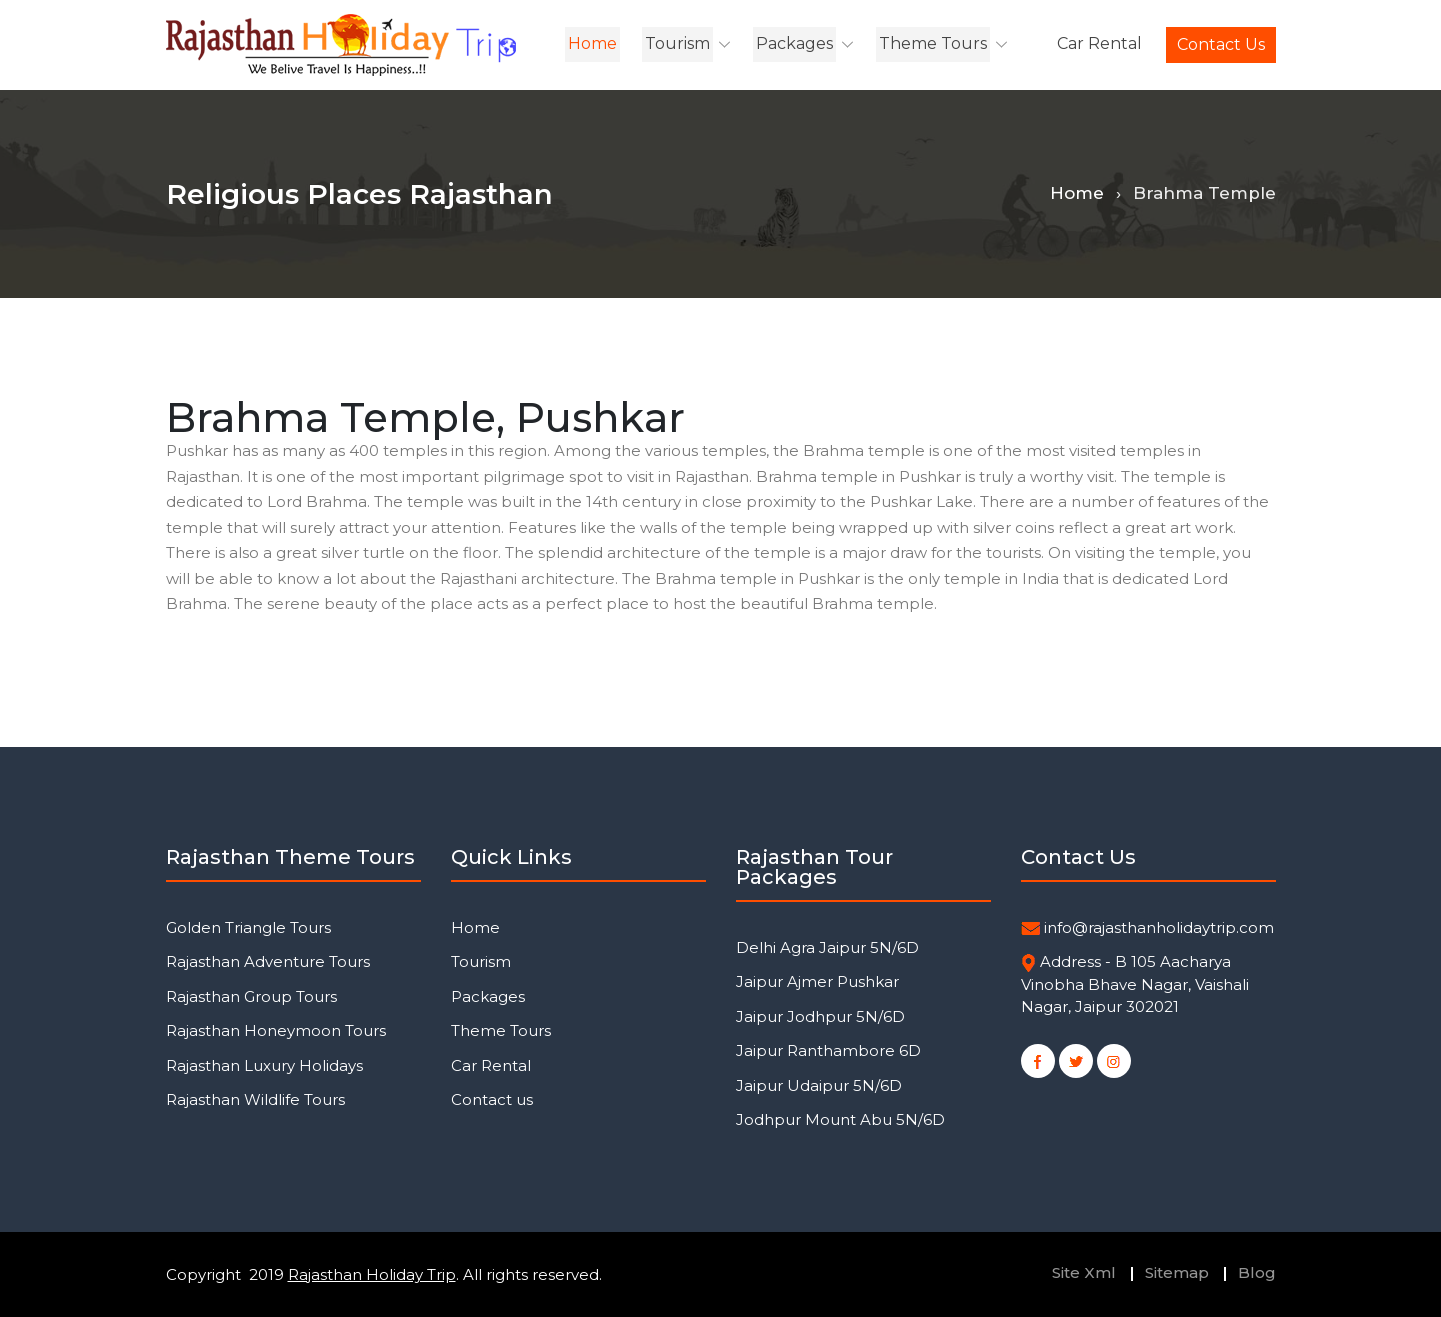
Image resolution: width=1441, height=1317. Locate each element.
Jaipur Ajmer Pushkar (817, 981)
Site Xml (1084, 1272)
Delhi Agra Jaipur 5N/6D (827, 947)
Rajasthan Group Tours (251, 996)
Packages (794, 43)
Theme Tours (933, 43)
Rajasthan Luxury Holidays (264, 1065)
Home (592, 43)
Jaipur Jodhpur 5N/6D (820, 1016)
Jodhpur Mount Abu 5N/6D (840, 1119)
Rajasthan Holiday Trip (372, 1274)
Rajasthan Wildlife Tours (255, 1099)
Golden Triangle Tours (248, 927)
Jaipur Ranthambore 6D (828, 1050)
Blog (1257, 1272)
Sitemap (1177, 1272)
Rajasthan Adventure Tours (268, 961)
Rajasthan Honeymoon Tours (276, 1030)
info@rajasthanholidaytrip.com (1159, 927)
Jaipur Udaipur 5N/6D (819, 1085)
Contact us (1221, 44)
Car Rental (1099, 43)
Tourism (677, 43)
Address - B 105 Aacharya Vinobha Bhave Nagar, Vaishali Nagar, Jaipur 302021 (1135, 984)
